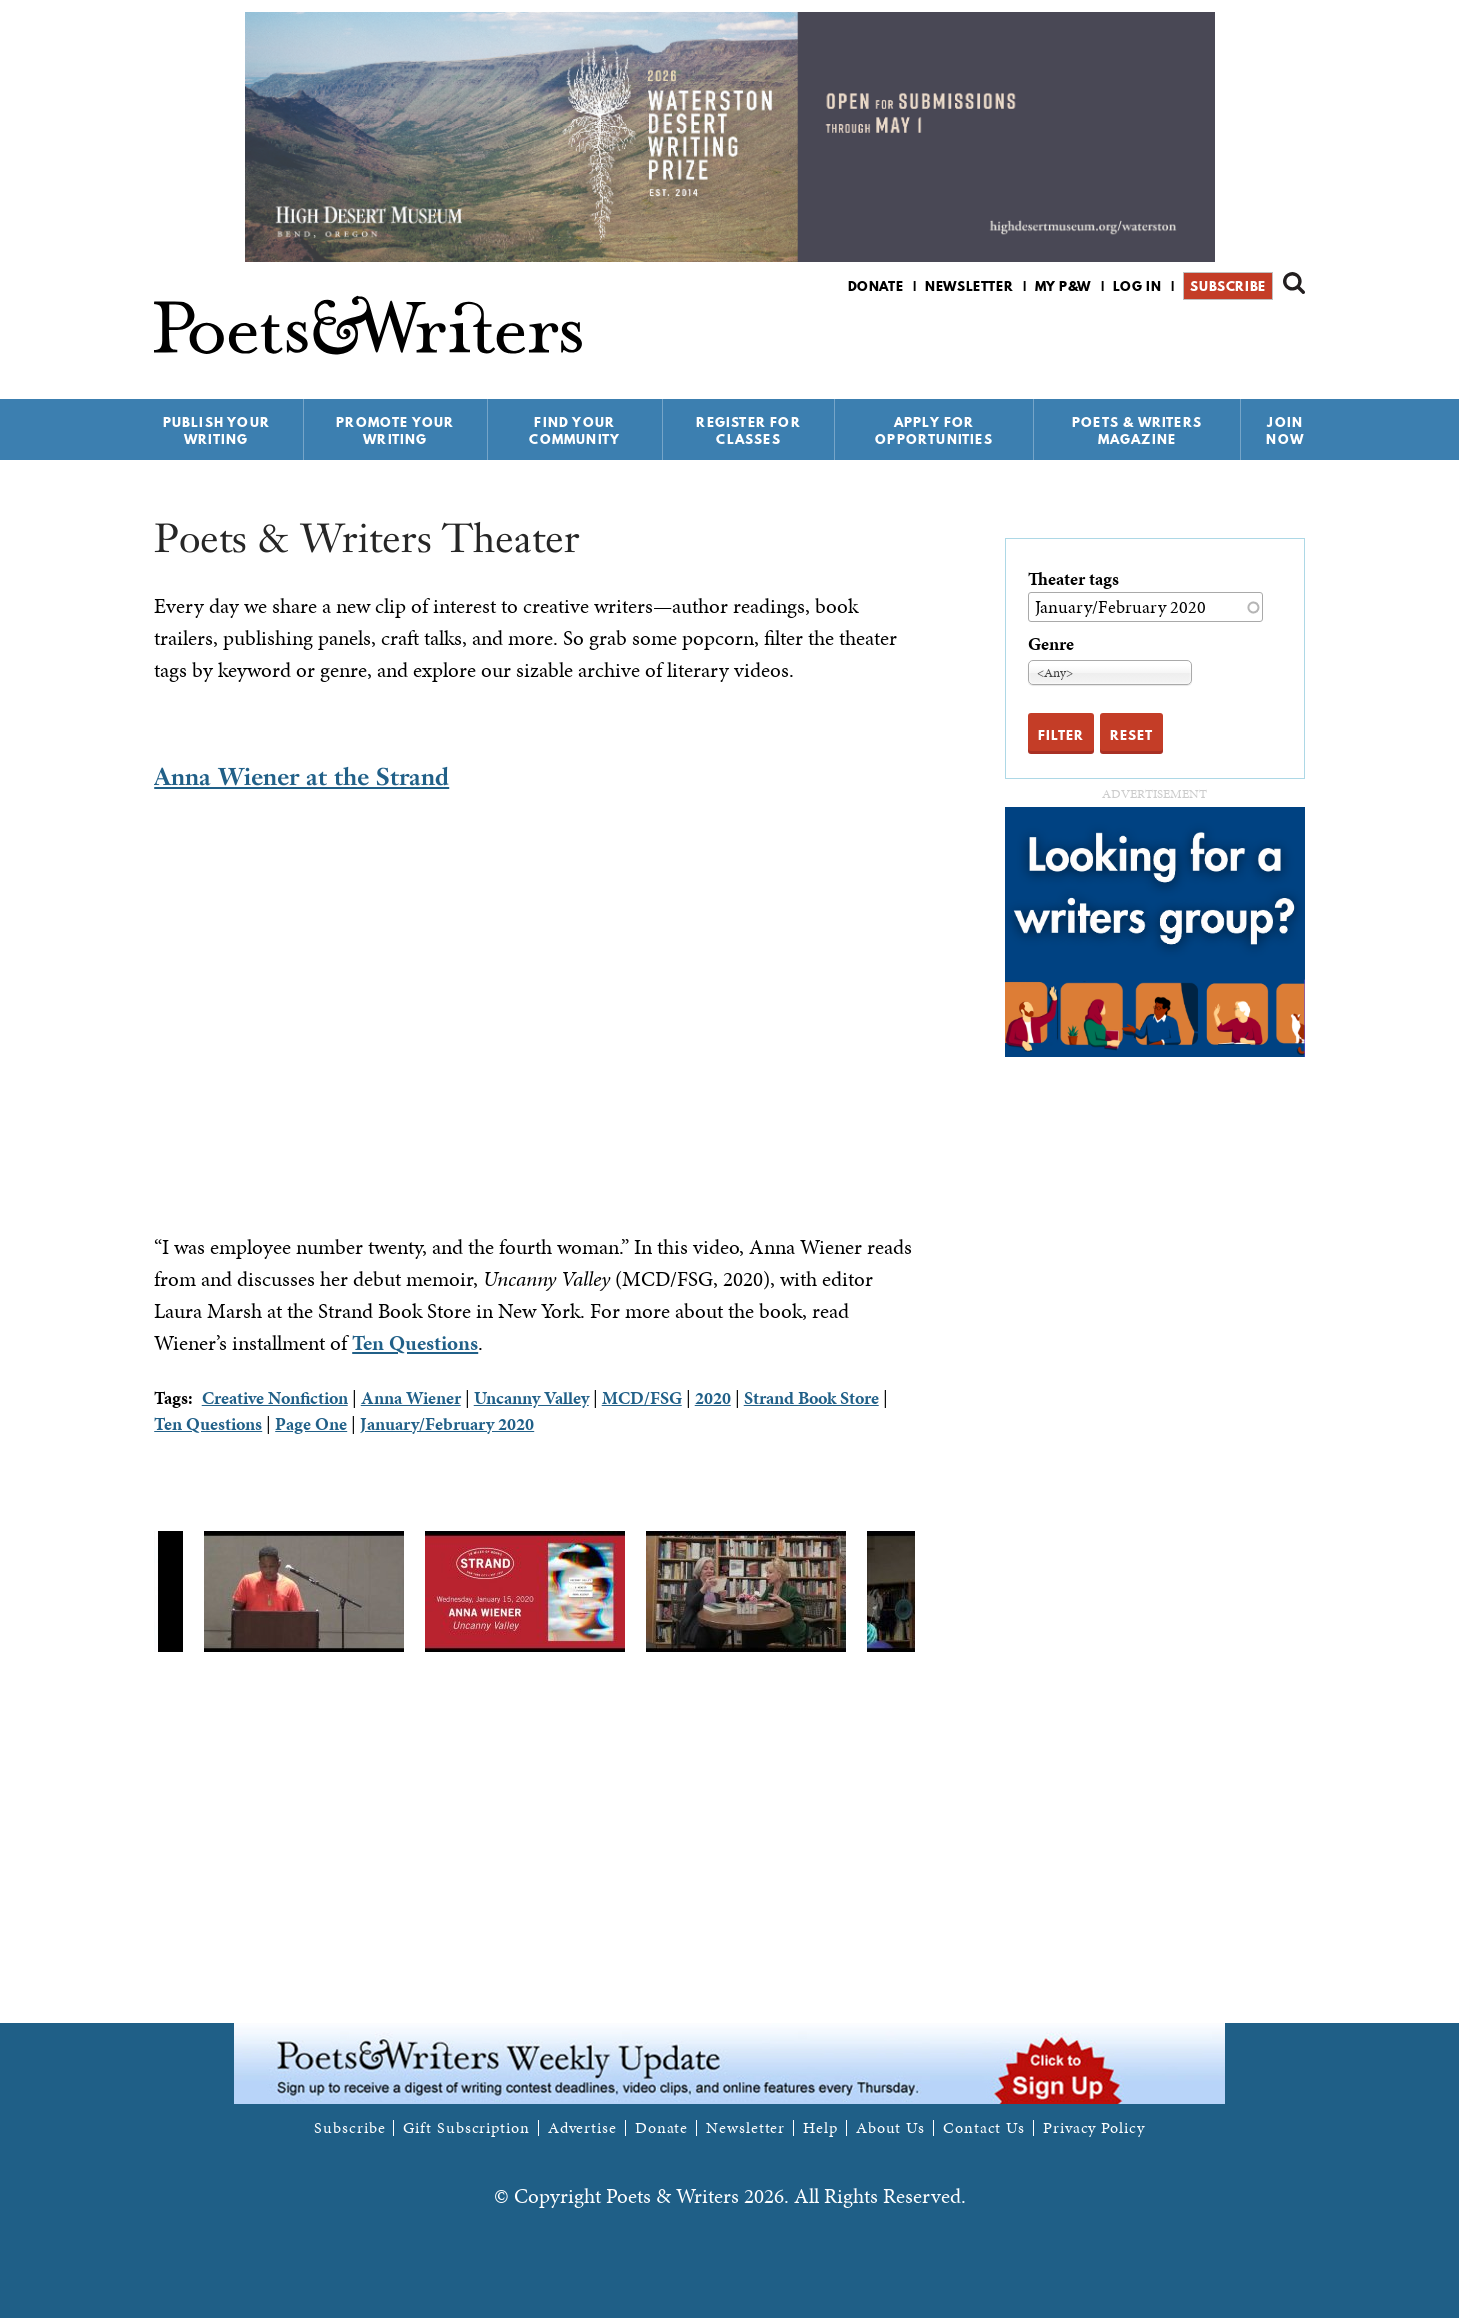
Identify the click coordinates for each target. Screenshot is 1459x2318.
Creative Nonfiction (275, 1397)
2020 (713, 1397)
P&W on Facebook (1223, 338)
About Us (890, 2128)
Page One (311, 1423)
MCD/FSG (642, 1397)
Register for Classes (748, 430)
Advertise (582, 2128)
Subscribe (1227, 286)
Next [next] (930, 1592)
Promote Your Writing (395, 430)
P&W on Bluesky (1257, 338)
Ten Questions (415, 1343)
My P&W (1063, 286)
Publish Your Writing (216, 430)
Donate (876, 286)
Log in (1137, 286)
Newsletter (969, 286)
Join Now (1285, 430)
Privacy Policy (1094, 2128)
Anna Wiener (411, 1397)
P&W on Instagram (1291, 338)
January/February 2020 (447, 1423)
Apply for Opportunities (934, 430)
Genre (1051, 643)
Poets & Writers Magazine (1137, 430)
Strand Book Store (811, 1397)
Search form (1294, 283)
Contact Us (984, 2128)
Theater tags (1073, 578)
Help (820, 2128)
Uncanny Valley (531, 1397)
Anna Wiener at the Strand (301, 776)
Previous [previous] (139, 1592)
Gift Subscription (466, 2128)
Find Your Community (574, 430)
